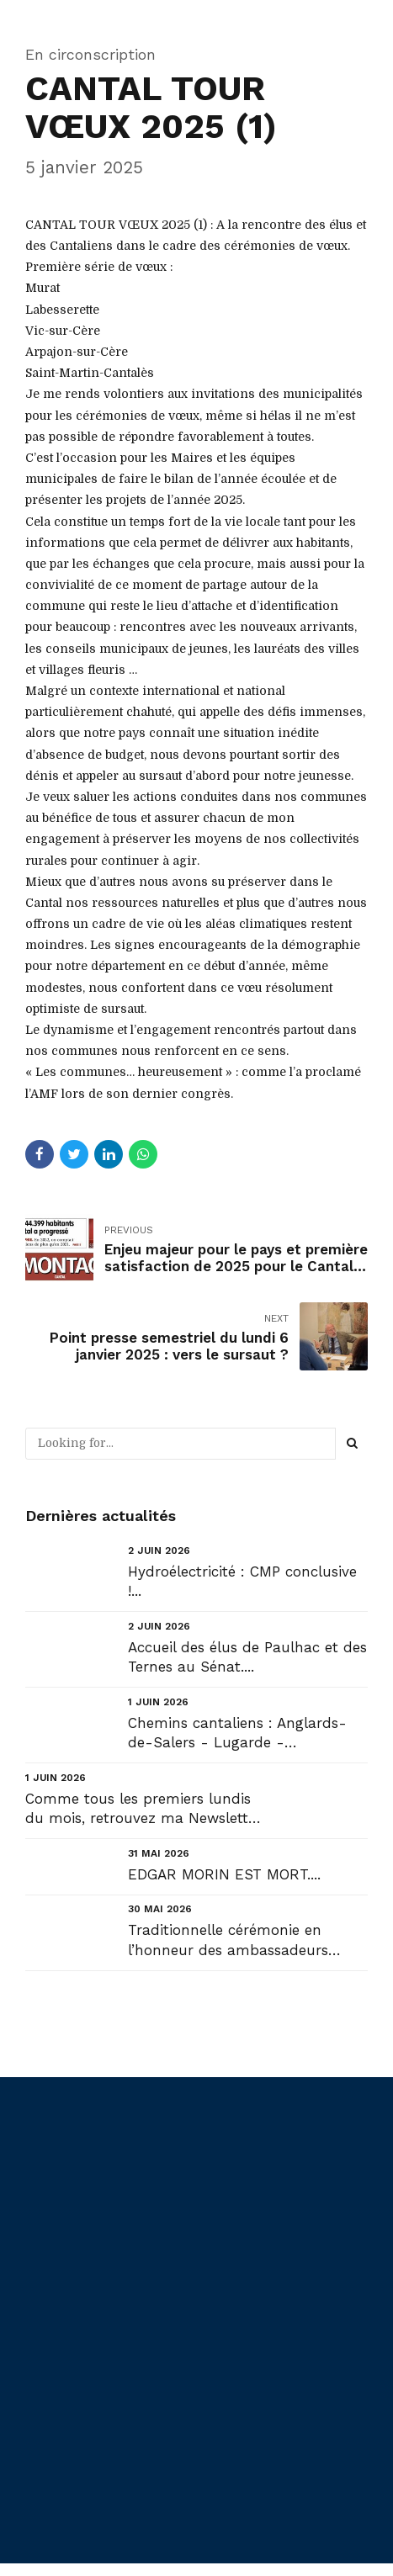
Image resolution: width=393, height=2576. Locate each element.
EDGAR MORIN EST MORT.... (224, 1873)
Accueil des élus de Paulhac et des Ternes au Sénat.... (247, 1656)
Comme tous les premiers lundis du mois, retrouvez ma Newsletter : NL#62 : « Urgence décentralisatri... (143, 1809)
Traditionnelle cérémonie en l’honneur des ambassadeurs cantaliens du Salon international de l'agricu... (244, 1940)
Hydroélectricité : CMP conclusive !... (242, 1580)
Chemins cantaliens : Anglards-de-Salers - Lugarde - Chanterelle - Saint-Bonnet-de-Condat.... (240, 1733)
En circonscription (90, 54)
